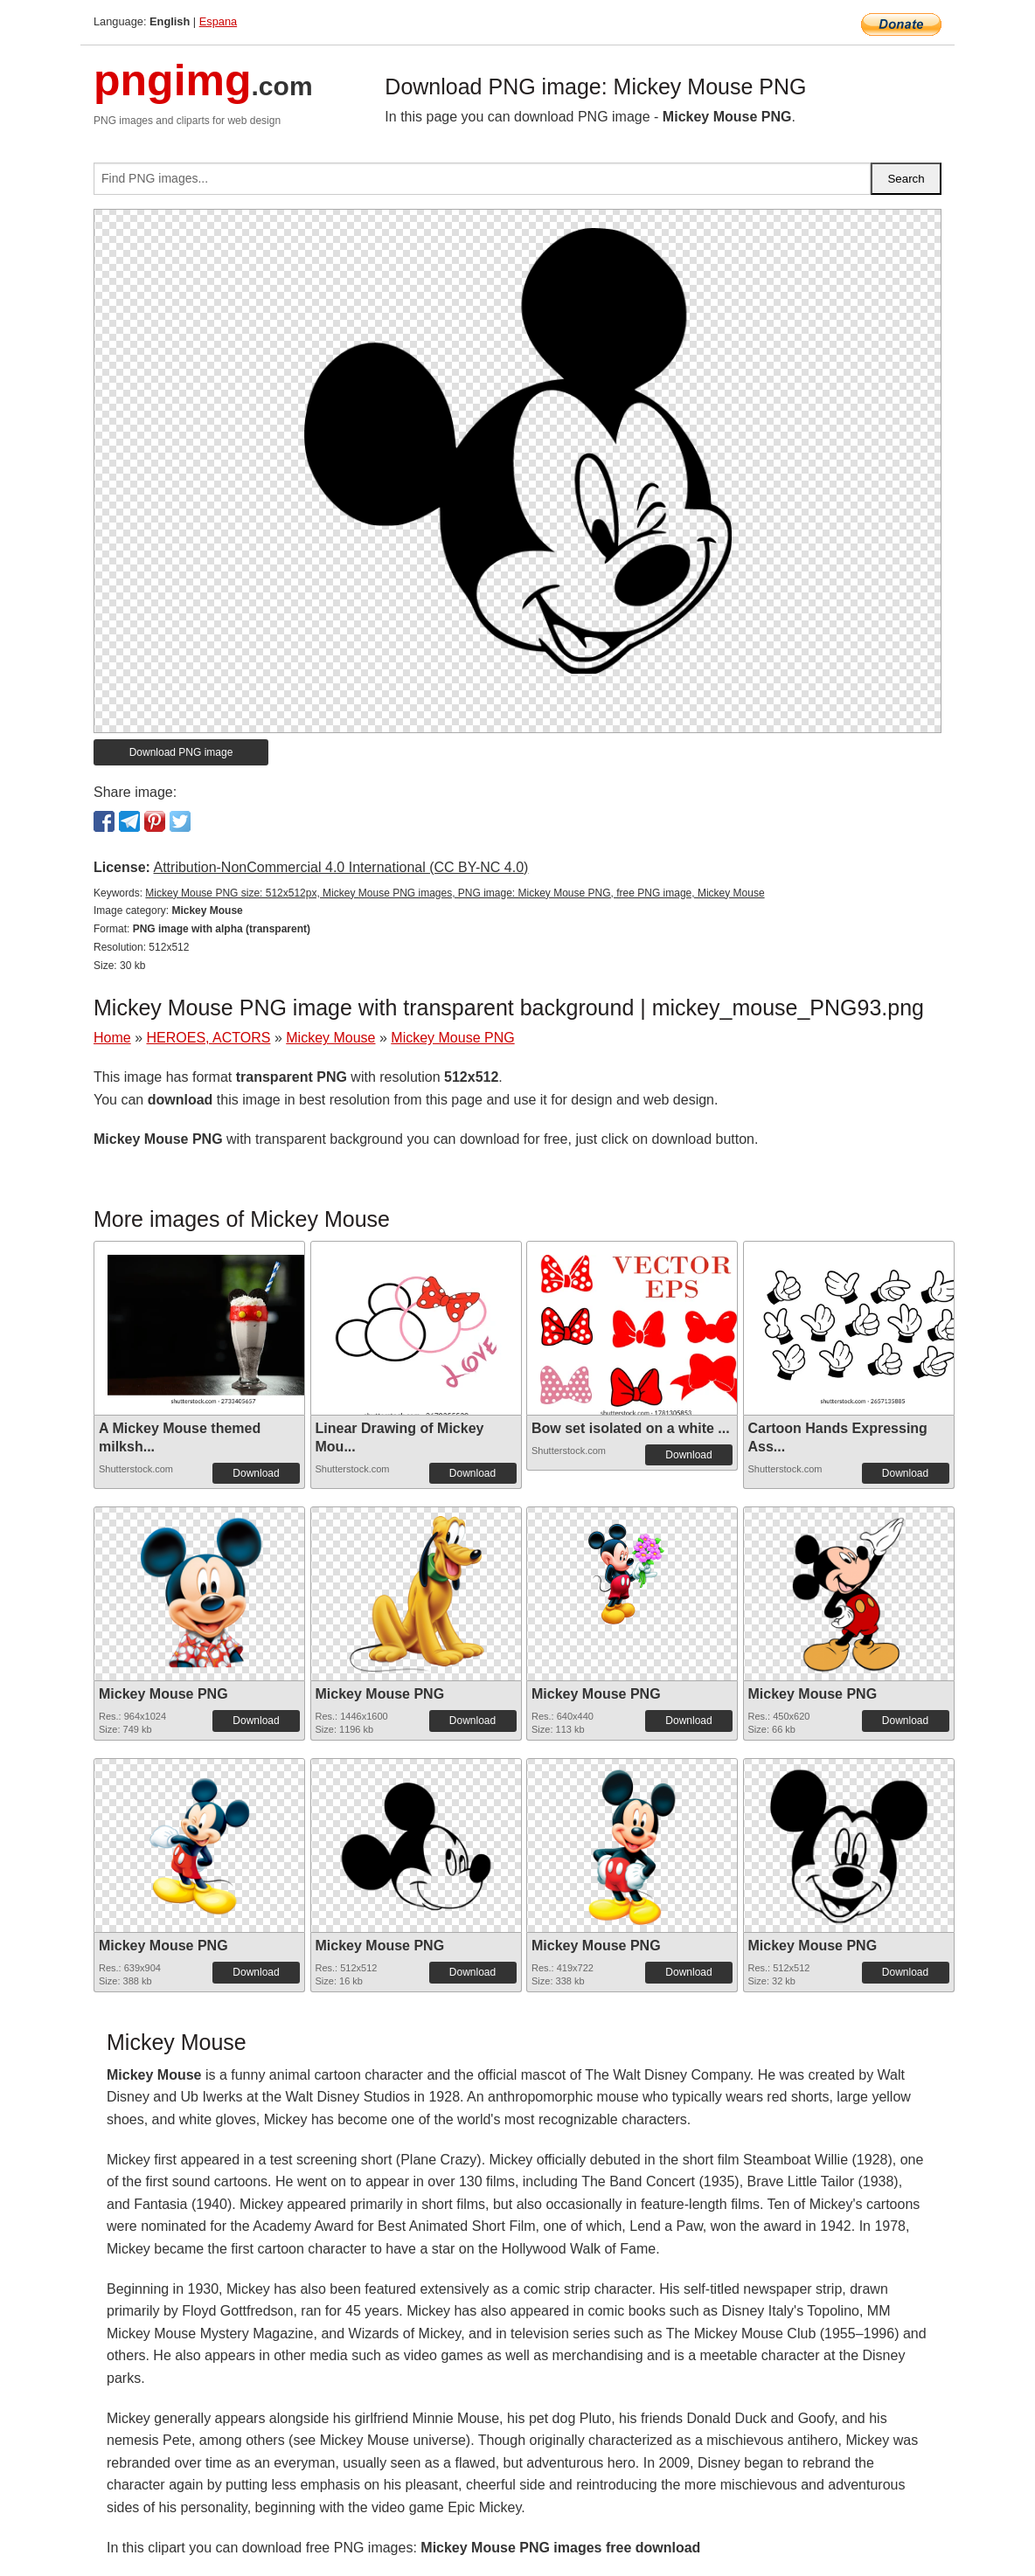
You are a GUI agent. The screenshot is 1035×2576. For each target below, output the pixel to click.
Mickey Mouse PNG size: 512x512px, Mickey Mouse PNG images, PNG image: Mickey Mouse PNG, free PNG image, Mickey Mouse (454, 893)
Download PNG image (181, 752)
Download (256, 1473)
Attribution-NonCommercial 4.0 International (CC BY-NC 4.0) (340, 867)
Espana (218, 21)
